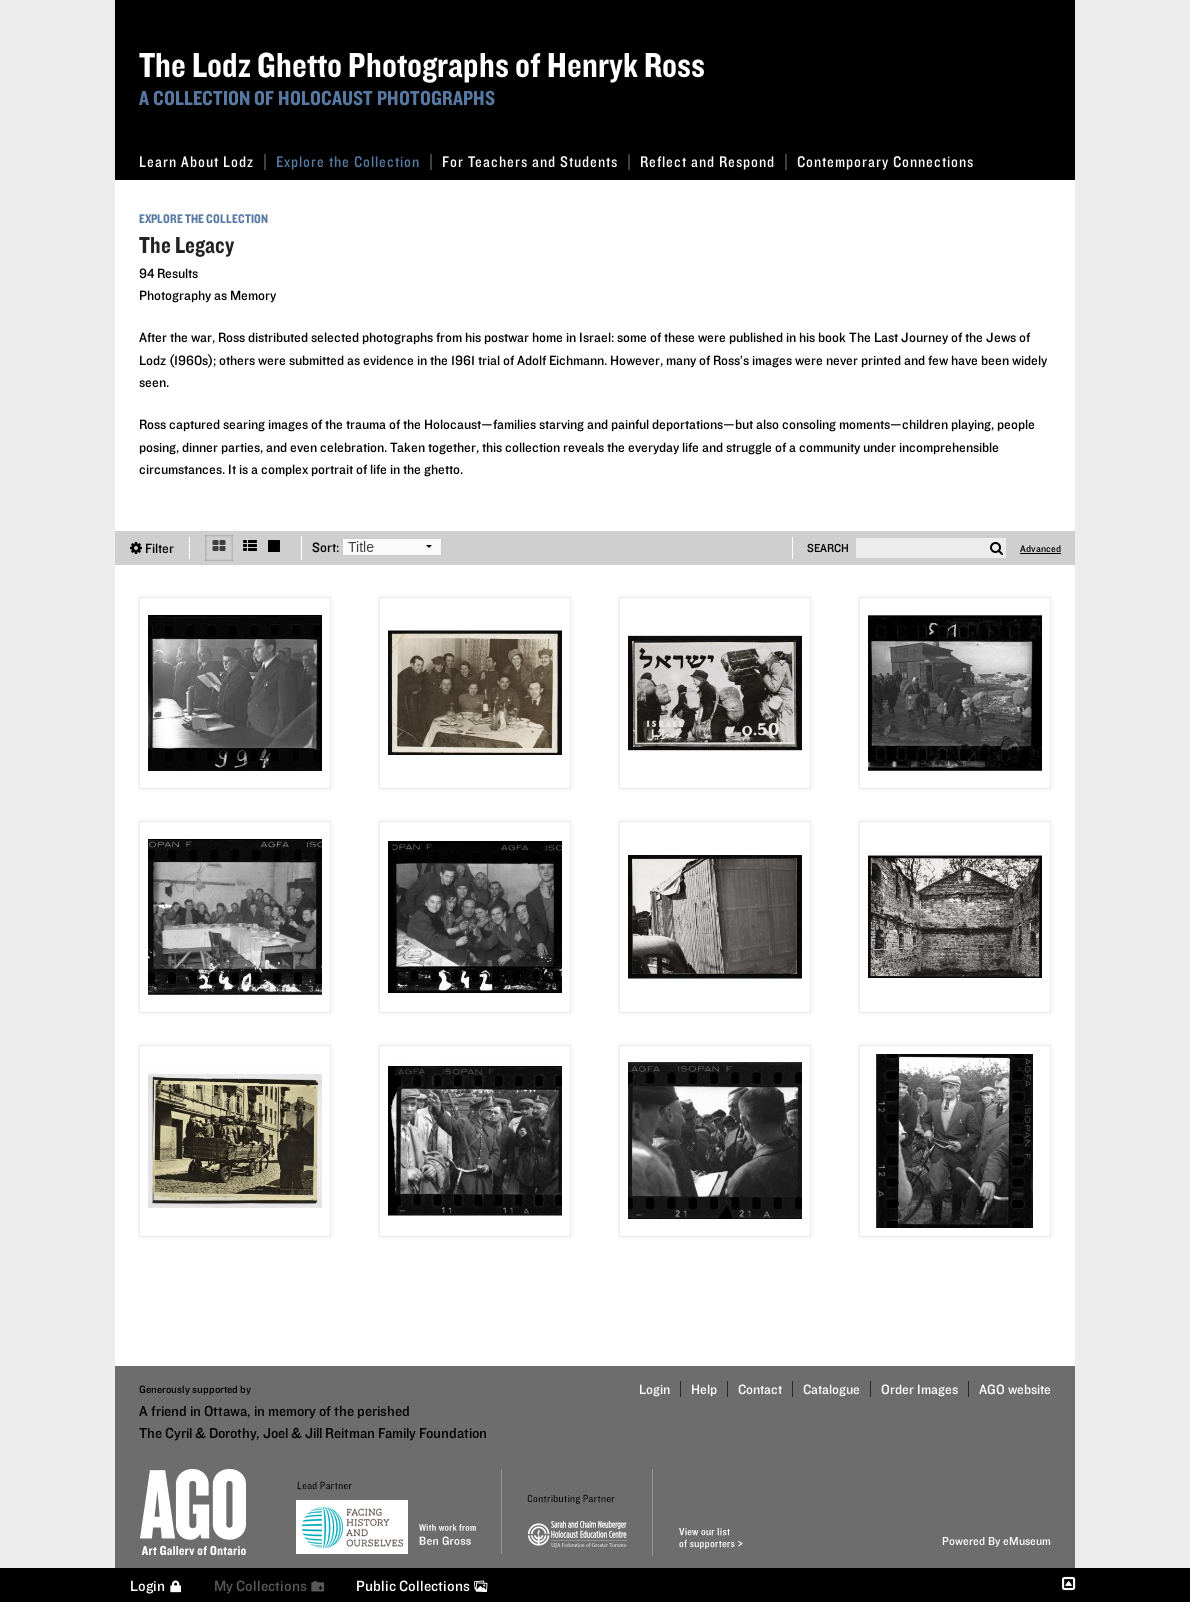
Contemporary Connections (885, 161)
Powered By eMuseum (996, 1540)
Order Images (919, 1389)
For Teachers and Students (536, 161)
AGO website (1015, 1389)
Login (654, 1389)
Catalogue (831, 1389)
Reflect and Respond (713, 161)
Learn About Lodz (202, 161)
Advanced (1040, 548)
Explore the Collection (354, 161)
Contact (760, 1389)
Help (704, 1389)
